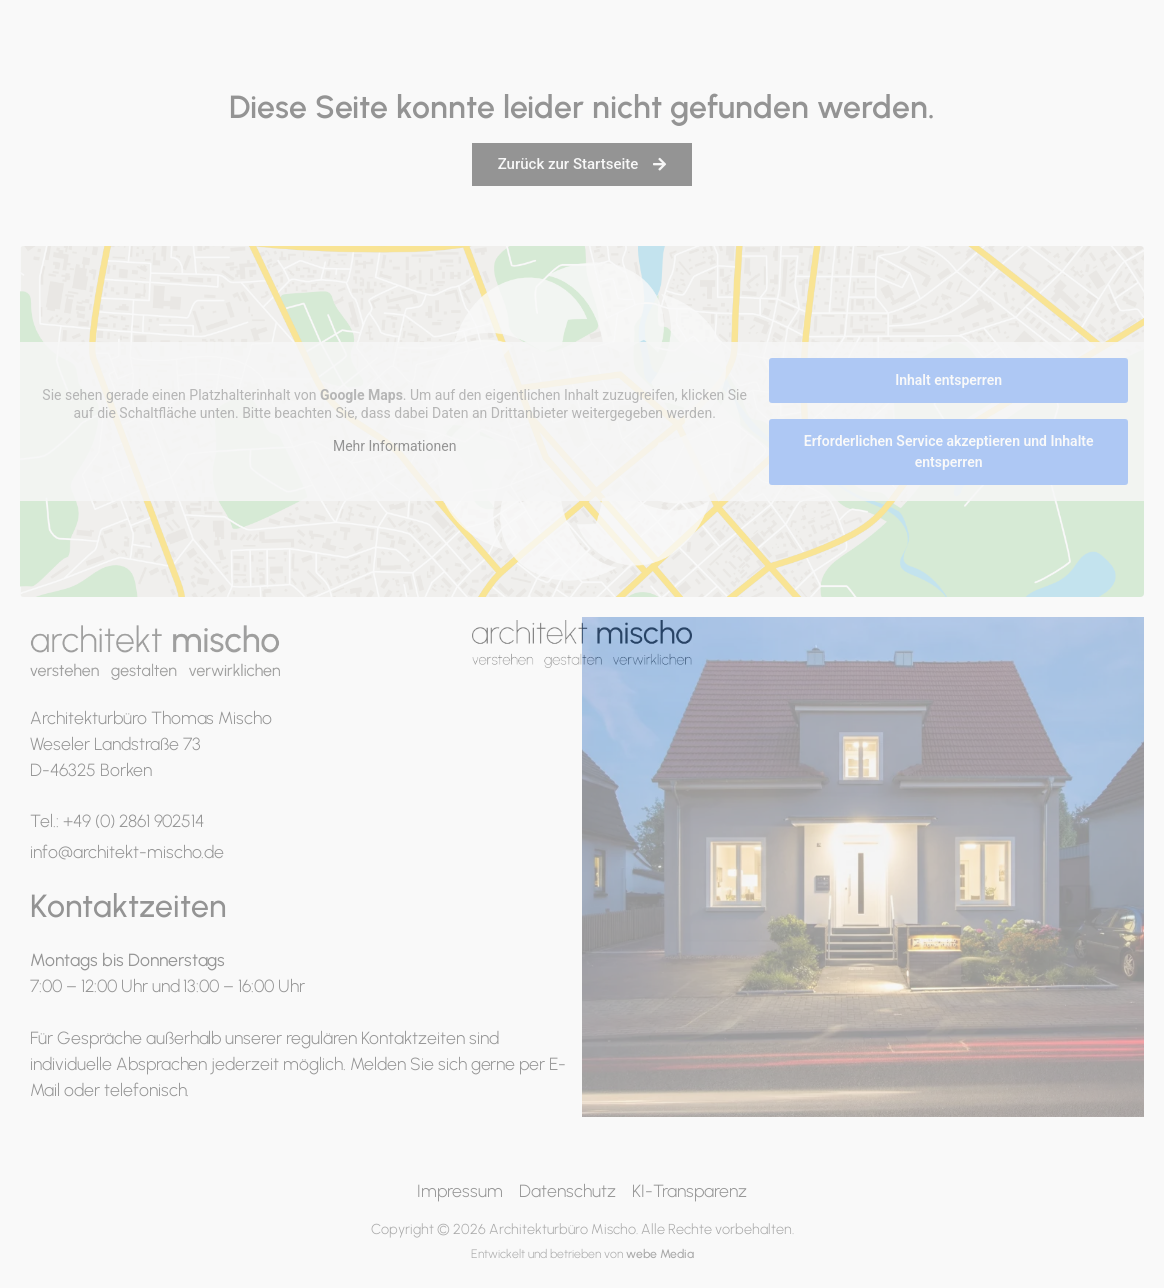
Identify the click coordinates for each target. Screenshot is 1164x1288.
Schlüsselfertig (981, 52)
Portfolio (769, 52)
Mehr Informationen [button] (394, 447)
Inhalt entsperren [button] (948, 380)
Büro (861, 52)
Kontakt (1114, 52)
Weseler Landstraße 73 (115, 743)
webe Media (660, 1253)
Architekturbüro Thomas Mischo (151, 717)
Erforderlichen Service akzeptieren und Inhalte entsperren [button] (949, 451)
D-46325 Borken (91, 769)
